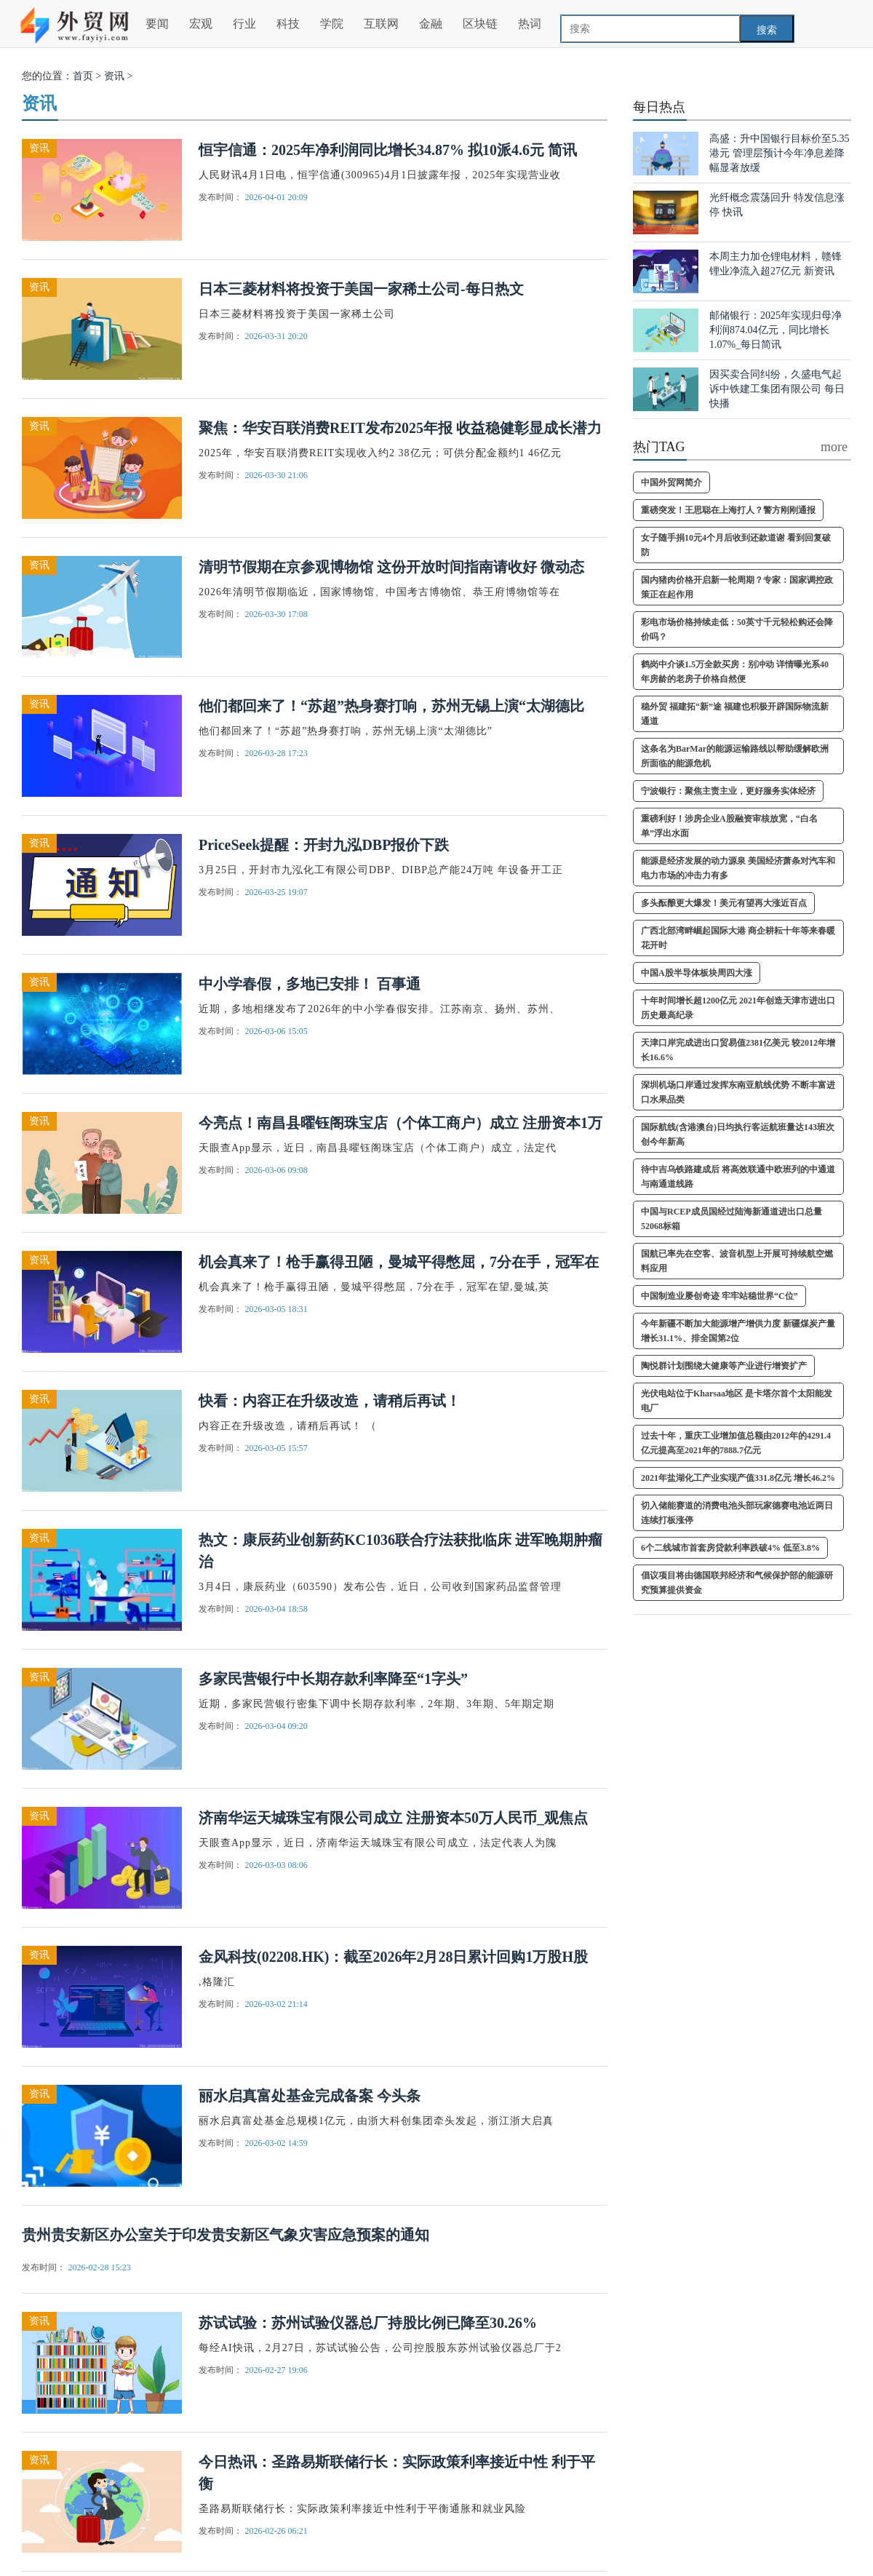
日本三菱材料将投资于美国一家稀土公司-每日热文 (361, 289)
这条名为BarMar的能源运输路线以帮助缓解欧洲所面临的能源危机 (735, 756)
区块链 (480, 23)
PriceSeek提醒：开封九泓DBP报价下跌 (324, 845)
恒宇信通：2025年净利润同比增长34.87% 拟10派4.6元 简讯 (388, 150)
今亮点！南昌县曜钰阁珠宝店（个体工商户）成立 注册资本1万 (400, 1123)
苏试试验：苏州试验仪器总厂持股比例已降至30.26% (368, 2323)
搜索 (767, 30)
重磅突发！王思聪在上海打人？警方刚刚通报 (728, 510)
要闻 (157, 23)
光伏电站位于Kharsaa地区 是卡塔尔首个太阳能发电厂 (736, 1400)
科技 (288, 23)
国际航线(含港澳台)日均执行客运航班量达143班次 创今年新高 (737, 1134)
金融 (430, 23)
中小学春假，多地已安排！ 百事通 (309, 984)
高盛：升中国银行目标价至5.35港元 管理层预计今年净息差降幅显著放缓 (779, 153)
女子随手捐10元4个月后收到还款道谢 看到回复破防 (736, 545)
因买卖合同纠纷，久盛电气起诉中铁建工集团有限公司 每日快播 (777, 389)
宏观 (200, 23)
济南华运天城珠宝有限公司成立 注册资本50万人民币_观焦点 (393, 1818)
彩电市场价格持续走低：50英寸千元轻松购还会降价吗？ (737, 629)
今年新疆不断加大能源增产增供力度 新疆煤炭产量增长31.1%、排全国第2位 (738, 1331)
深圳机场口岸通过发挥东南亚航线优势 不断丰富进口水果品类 (738, 1092)
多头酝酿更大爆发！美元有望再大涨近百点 (724, 903)
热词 (529, 23)
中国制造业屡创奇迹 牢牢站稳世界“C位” (719, 1296)
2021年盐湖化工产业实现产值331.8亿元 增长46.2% (738, 1478)
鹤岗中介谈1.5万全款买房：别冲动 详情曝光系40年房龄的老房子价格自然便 (735, 671)
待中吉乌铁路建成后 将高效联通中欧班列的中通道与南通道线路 (738, 1176)
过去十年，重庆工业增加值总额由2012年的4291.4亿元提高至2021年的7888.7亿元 (736, 1443)
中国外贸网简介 (671, 482)
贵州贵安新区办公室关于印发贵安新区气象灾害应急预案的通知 (225, 2235)
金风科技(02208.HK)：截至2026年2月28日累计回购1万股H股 (393, 1957)
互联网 (381, 23)
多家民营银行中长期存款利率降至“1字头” (333, 1679)
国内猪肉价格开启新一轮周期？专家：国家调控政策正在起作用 (737, 587)
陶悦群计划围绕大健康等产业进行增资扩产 (724, 1366)
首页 (83, 76)
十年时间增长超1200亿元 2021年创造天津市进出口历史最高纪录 (738, 1007)
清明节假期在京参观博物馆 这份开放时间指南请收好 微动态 (391, 567)
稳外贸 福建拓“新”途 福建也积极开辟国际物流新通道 (735, 713)
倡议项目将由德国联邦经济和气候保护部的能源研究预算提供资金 (737, 1582)
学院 (331, 23)
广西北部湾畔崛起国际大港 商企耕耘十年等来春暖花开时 (738, 938)
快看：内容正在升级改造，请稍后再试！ (330, 1401)
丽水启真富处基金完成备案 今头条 (309, 2096)
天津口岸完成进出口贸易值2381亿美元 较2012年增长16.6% (738, 1050)
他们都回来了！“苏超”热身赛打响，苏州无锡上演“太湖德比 (391, 706)
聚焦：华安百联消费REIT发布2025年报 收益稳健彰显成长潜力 (400, 428)
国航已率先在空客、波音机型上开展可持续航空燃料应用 (737, 1261)
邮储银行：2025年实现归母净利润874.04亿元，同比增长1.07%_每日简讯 (775, 330)
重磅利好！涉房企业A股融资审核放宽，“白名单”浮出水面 (729, 826)
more (834, 447)
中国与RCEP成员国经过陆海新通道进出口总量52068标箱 (731, 1218)
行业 (244, 23)
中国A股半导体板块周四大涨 (696, 973)
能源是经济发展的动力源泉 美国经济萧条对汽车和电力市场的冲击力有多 (738, 868)
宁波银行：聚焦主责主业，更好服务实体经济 (728, 791)
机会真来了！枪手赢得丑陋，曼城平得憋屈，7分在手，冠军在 (399, 1262)
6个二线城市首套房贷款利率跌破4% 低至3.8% (730, 1548)
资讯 (114, 76)
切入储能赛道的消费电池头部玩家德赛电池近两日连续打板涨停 (737, 1512)
